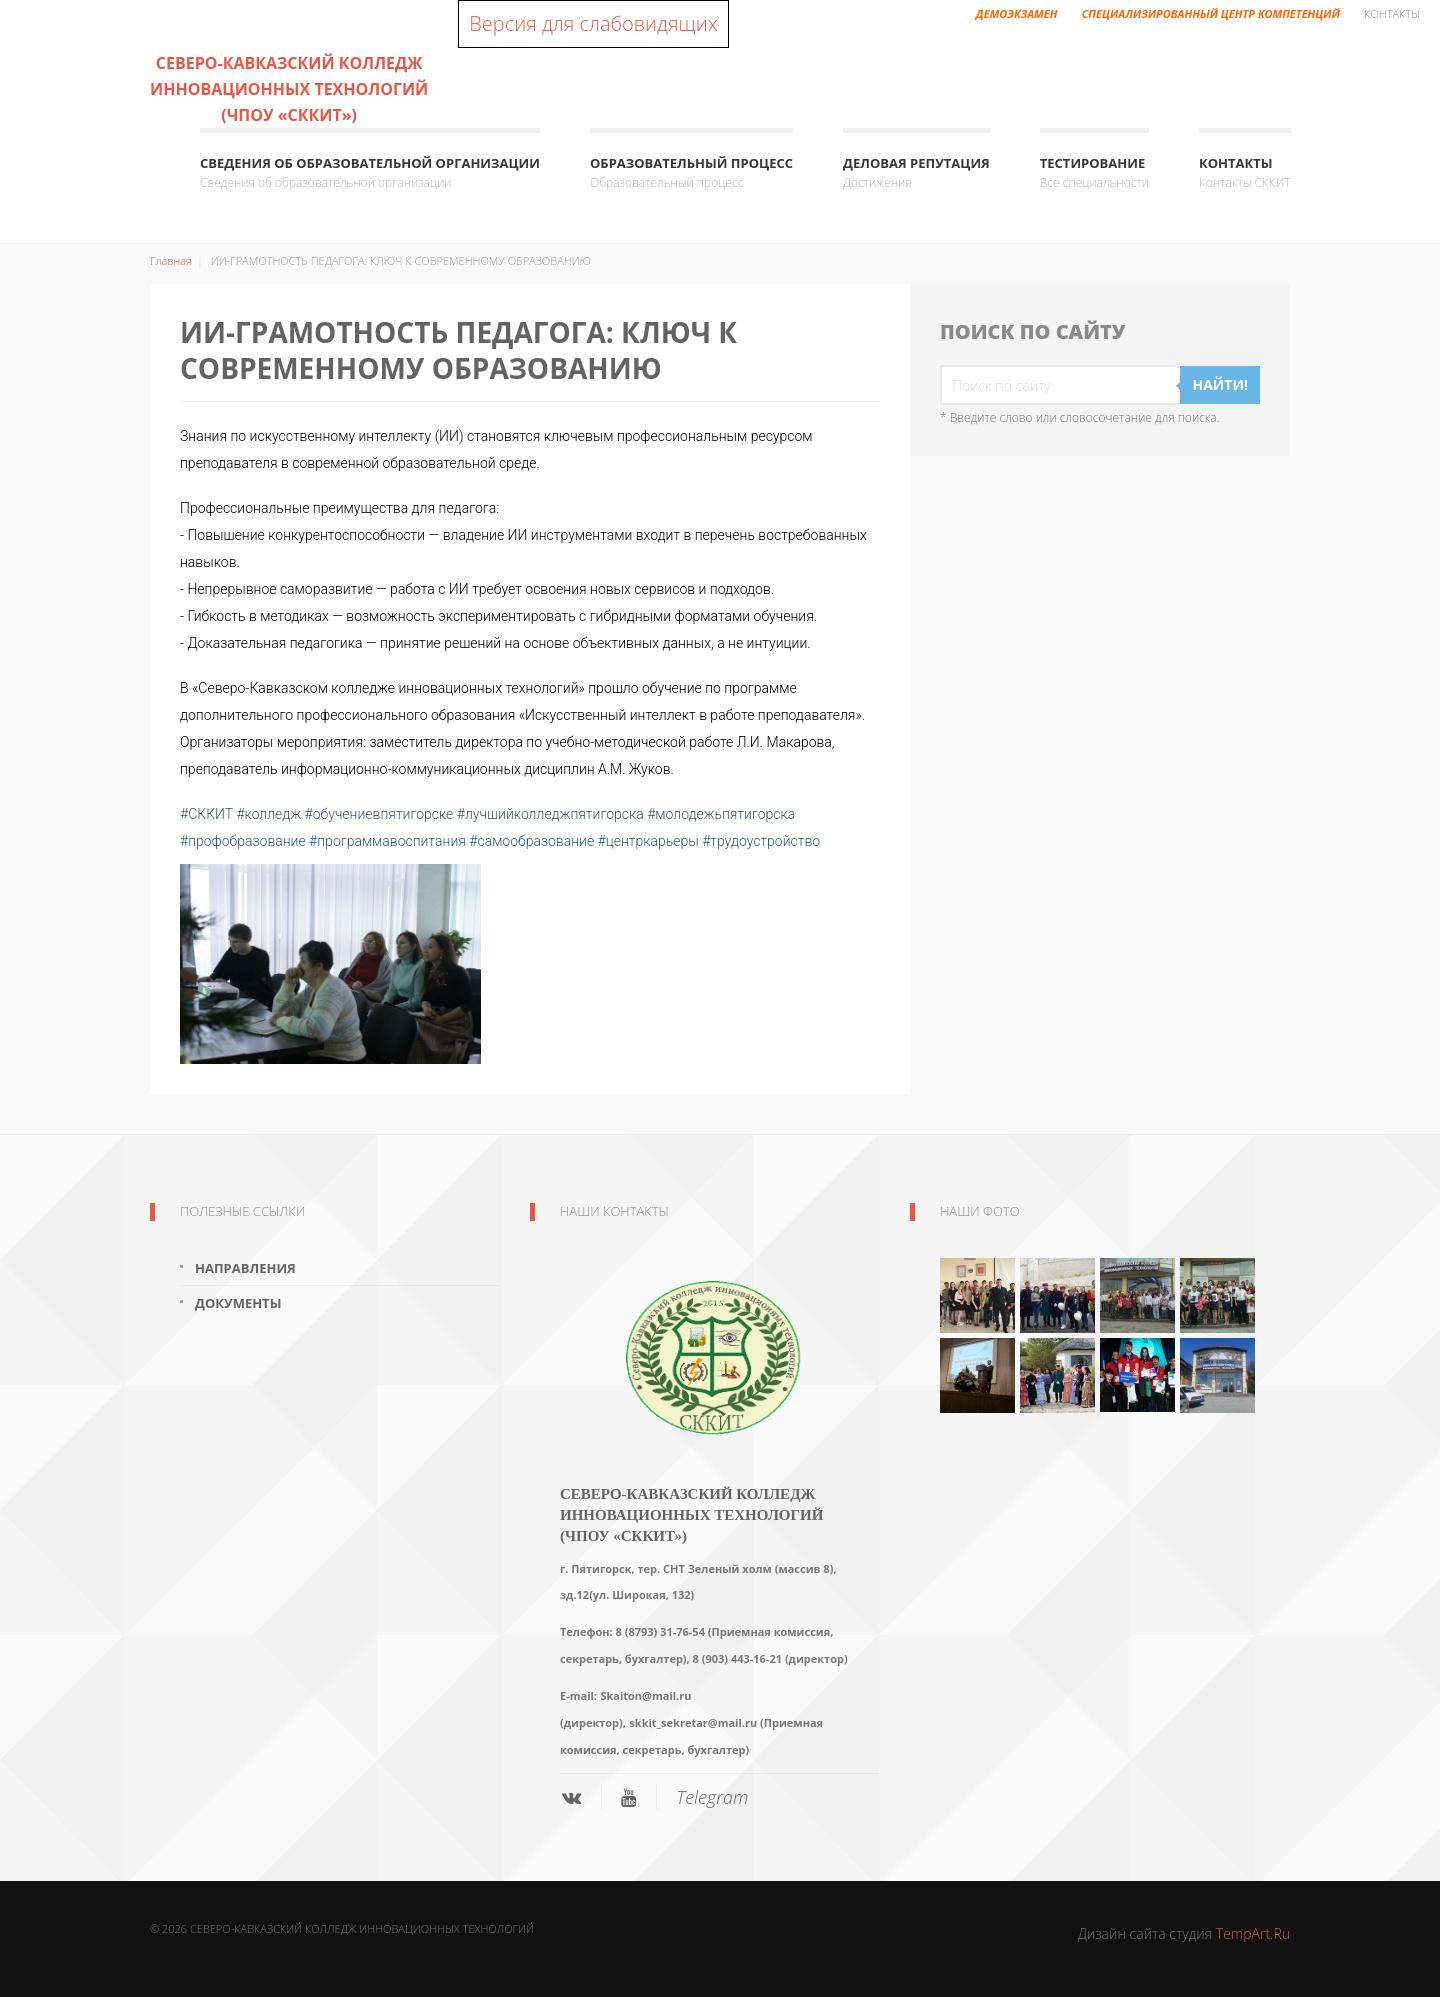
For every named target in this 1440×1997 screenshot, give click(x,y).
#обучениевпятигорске (379, 814)
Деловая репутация (916, 173)
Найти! (1220, 384)
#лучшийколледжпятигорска (550, 814)
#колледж (268, 814)
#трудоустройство (761, 841)
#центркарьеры (648, 841)
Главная (171, 260)
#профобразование (243, 841)
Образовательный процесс (691, 173)
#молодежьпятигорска (721, 814)
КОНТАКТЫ (1245, 173)
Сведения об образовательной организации (370, 173)
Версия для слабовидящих (593, 23)
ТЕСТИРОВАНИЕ (1094, 173)
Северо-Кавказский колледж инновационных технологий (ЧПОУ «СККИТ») (289, 89)
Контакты (1392, 13)
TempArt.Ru (1253, 1933)
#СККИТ (206, 814)
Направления (245, 1268)
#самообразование (531, 841)
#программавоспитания (387, 841)
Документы (238, 1303)
